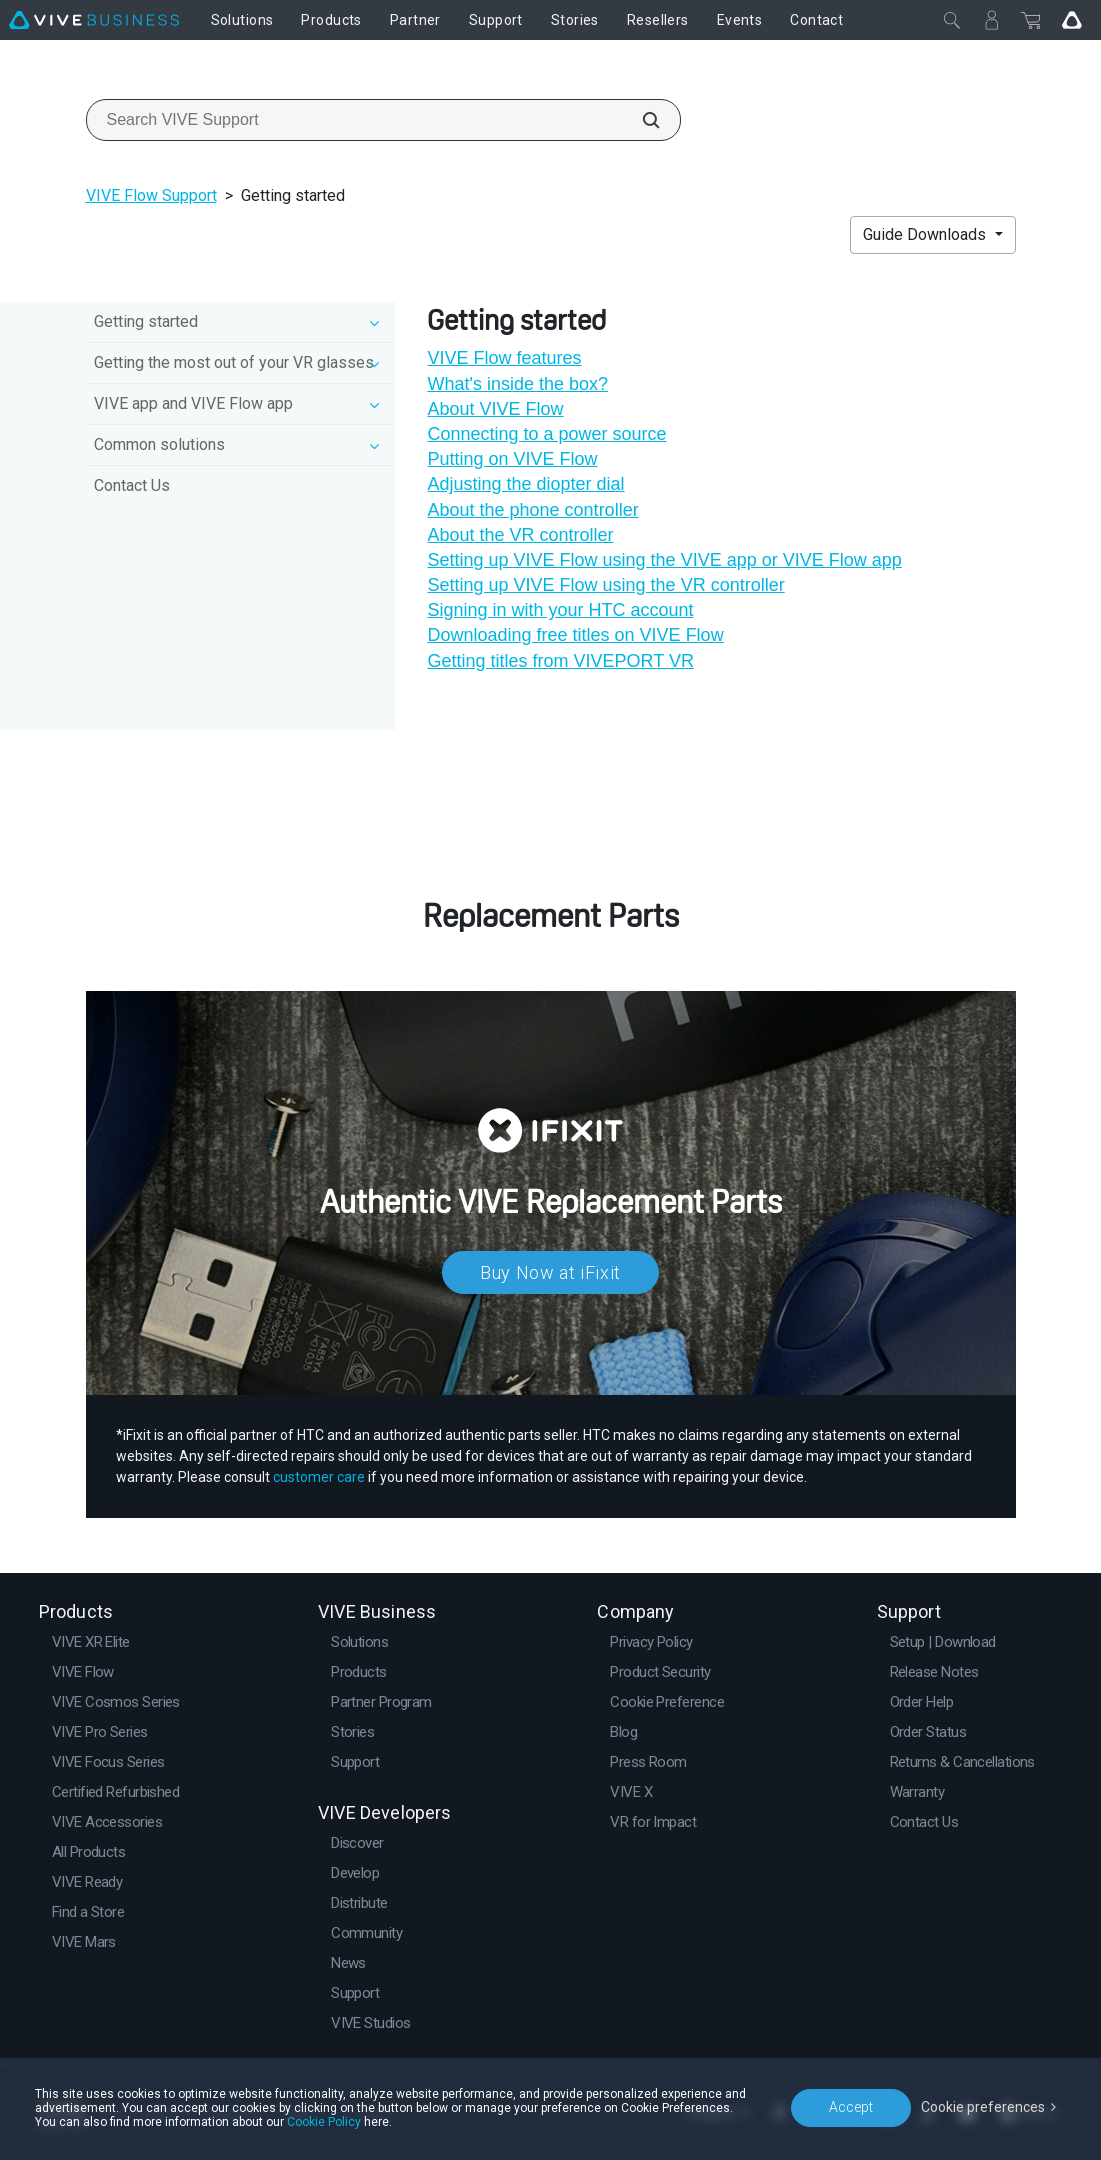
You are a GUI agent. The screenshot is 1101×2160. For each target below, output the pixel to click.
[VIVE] (94, 20)
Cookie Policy (324, 2122)
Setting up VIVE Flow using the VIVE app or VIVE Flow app (664, 560)
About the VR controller (520, 535)
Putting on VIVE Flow (512, 459)
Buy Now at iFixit (550, 1272)
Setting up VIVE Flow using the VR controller (605, 585)
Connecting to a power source (546, 434)
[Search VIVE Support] (640, 120)
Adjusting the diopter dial (525, 484)
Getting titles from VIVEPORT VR (560, 661)
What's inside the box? (517, 384)
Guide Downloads (926, 234)
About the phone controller (532, 510)
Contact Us (132, 485)
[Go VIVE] (1072, 20)
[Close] (952, 20)
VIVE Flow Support (151, 195)
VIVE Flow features (504, 358)
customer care (319, 1477)
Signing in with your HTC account (560, 610)
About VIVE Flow (495, 409)
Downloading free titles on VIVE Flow (575, 635)
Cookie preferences (983, 2107)
